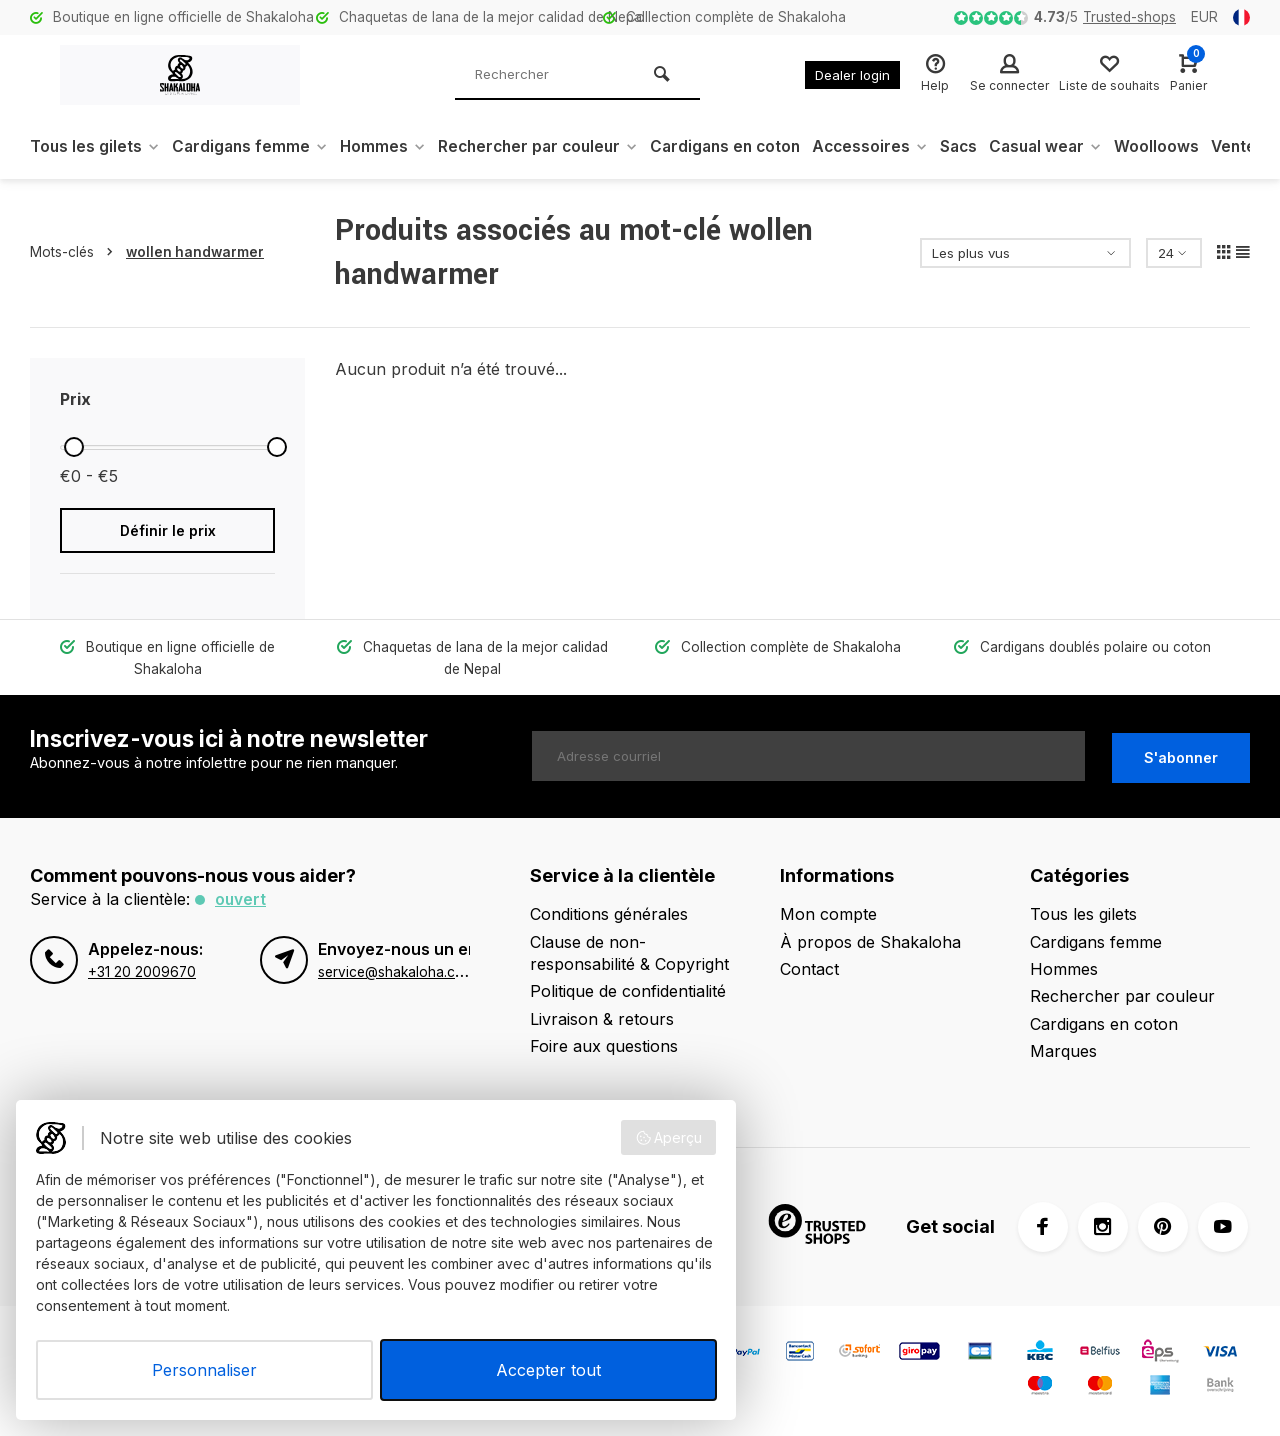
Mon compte (828, 914)
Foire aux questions (604, 1046)
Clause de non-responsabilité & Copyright (629, 953)
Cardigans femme (254, 147)
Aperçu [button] (669, 1138)
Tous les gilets (96, 147)
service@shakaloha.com (396, 972)
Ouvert (241, 899)
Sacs (985, 147)
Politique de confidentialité (628, 991)
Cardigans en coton (745, 147)
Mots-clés (75, 252)
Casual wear (1076, 147)
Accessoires (894, 147)
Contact (809, 969)
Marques (1063, 1051)
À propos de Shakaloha (870, 942)
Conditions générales (609, 914)
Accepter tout (548, 1370)
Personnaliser (204, 1370)
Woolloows (1189, 147)
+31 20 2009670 (142, 972)
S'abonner (1181, 756)
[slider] (74, 447)
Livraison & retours (602, 1019)
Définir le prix (168, 530)
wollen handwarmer (195, 252)
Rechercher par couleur (550, 147)
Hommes (390, 147)
